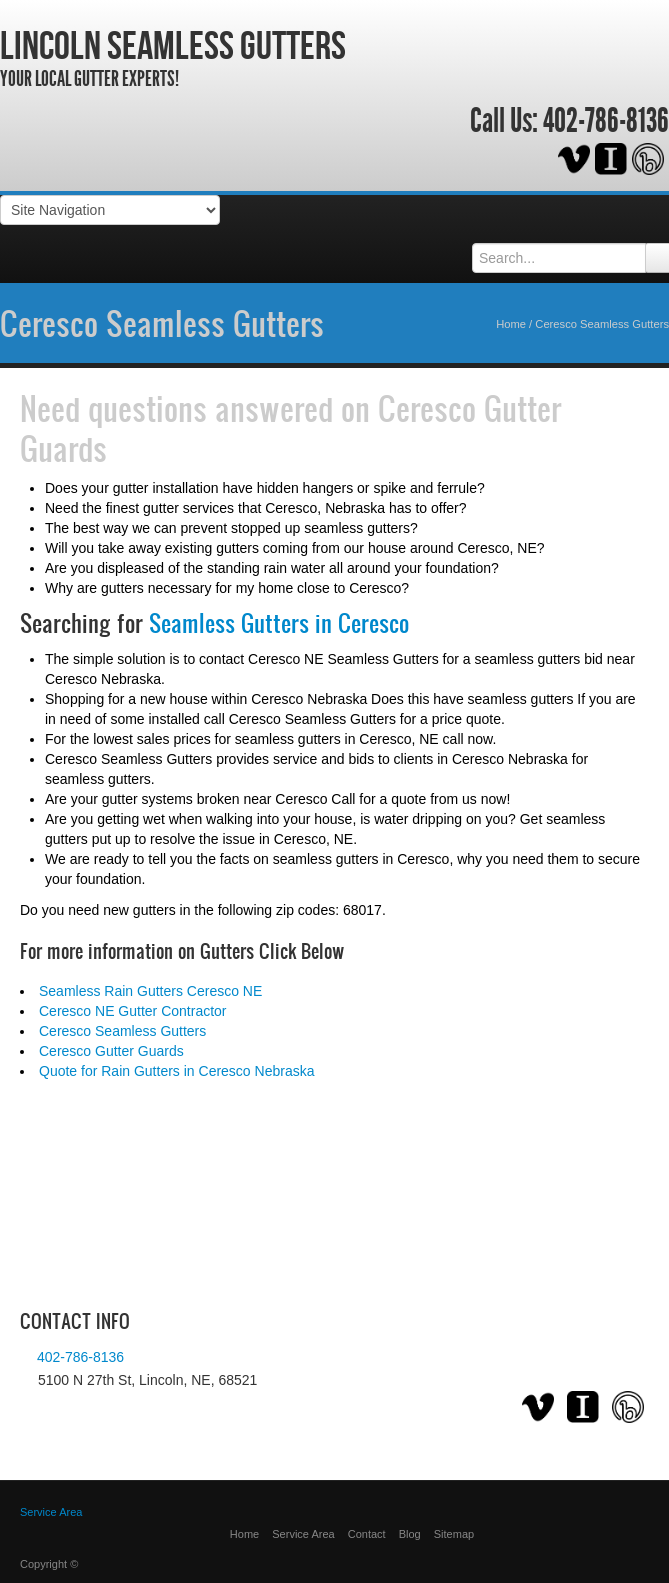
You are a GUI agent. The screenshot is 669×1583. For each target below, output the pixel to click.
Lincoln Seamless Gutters (173, 45)
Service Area (303, 1534)
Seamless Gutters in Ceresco (279, 623)
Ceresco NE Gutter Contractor (133, 1011)
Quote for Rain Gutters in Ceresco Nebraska (176, 1071)
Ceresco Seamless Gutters (162, 323)
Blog (410, 1534)
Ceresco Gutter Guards (111, 1051)
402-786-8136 (606, 121)
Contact (367, 1534)
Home (511, 324)
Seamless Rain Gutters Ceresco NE (150, 991)
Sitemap (454, 1534)
